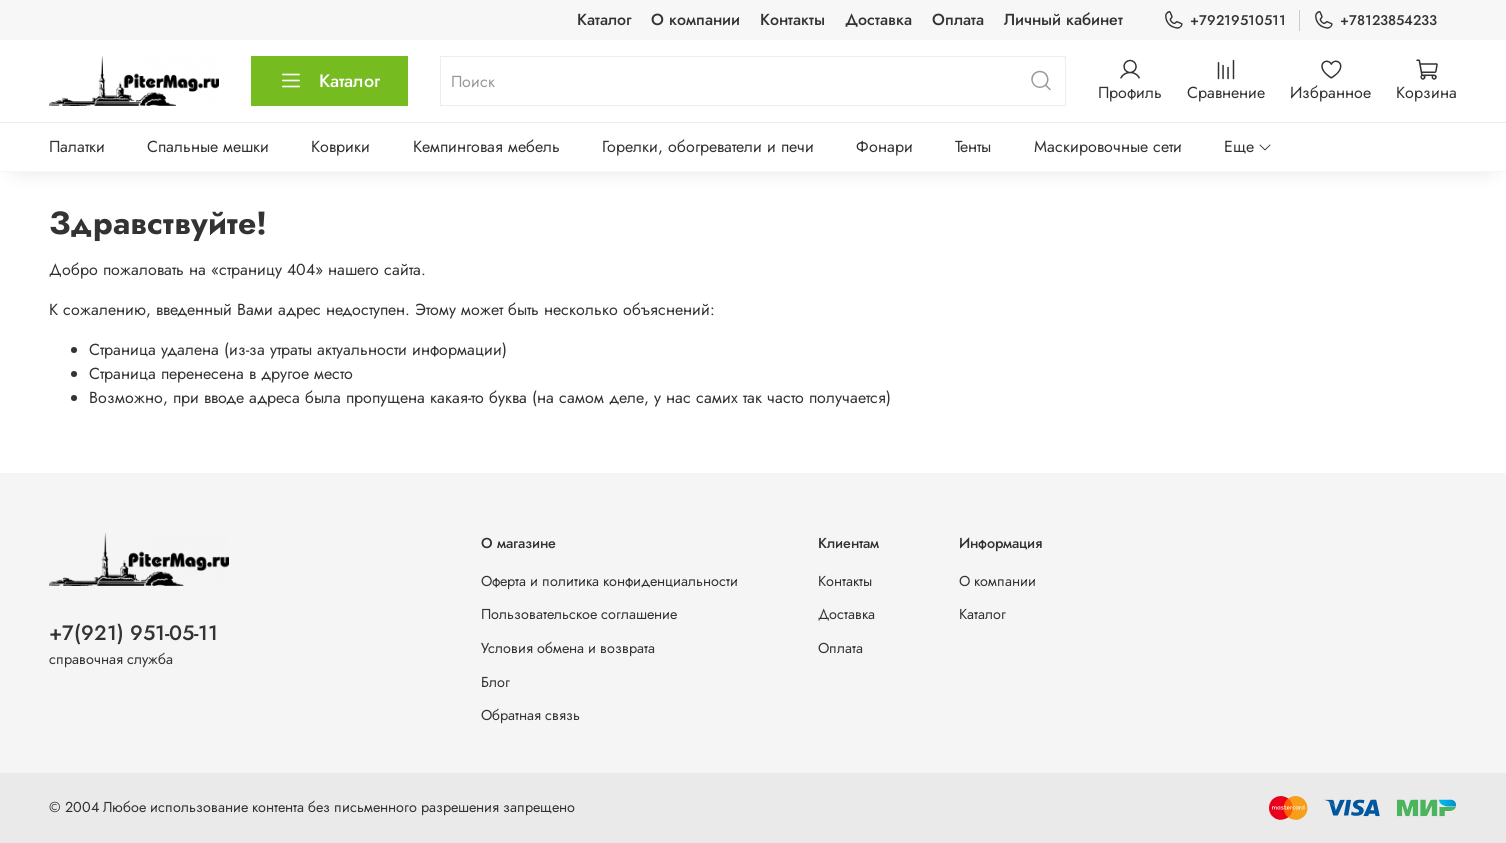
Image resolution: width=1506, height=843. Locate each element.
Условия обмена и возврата (568, 648)
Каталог (604, 19)
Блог (495, 682)
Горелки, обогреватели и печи (708, 146)
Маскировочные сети (1108, 146)
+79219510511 (1224, 20)
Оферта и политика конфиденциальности (609, 581)
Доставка (878, 19)
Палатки (77, 146)
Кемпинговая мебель (486, 146)
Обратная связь (530, 715)
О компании (695, 19)
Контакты (792, 19)
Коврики (340, 146)
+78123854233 (1375, 20)
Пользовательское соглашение (579, 614)
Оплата (958, 19)
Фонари (884, 146)
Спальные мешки (208, 146)
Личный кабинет (1063, 19)
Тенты (973, 146)
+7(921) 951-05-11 (133, 633)
